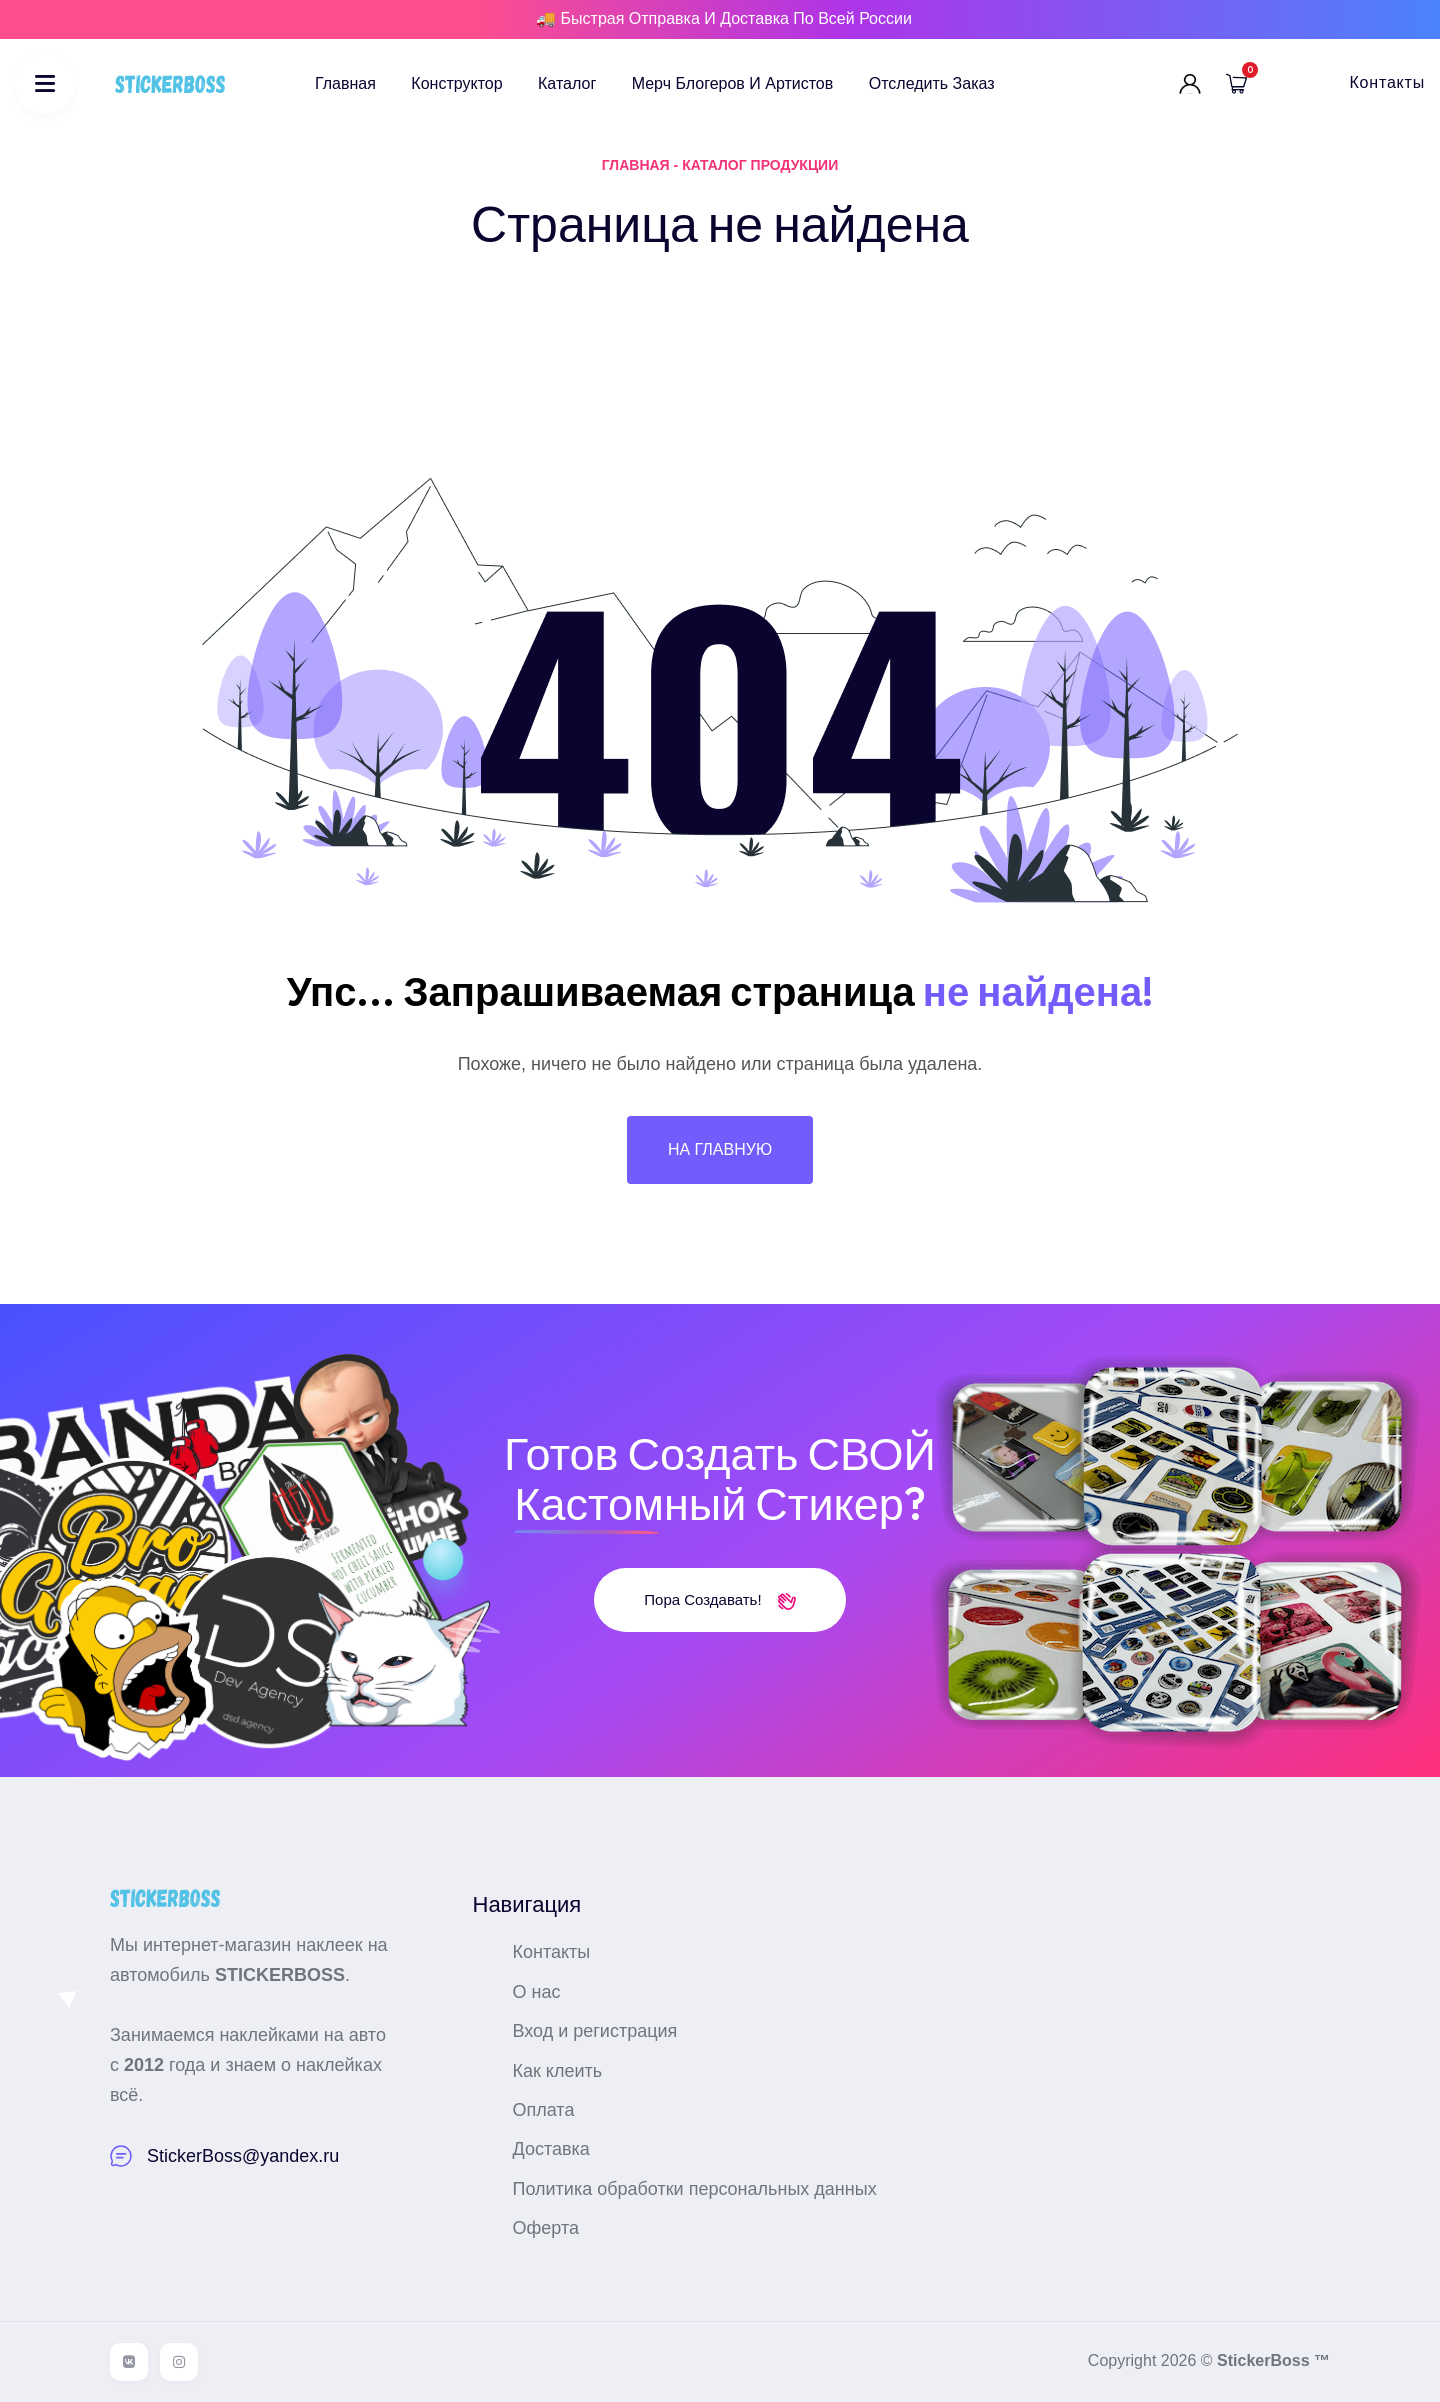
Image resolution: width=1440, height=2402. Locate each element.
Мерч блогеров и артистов (733, 83)
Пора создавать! (719, 1599)
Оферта (546, 2228)
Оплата (544, 2110)
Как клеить (558, 2071)
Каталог (567, 83)
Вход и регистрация (595, 2031)
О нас (537, 1992)
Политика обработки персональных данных (695, 2189)
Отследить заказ (932, 83)
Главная (345, 83)
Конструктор (456, 83)
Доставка (551, 2149)
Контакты (1387, 82)
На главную (720, 1149)
